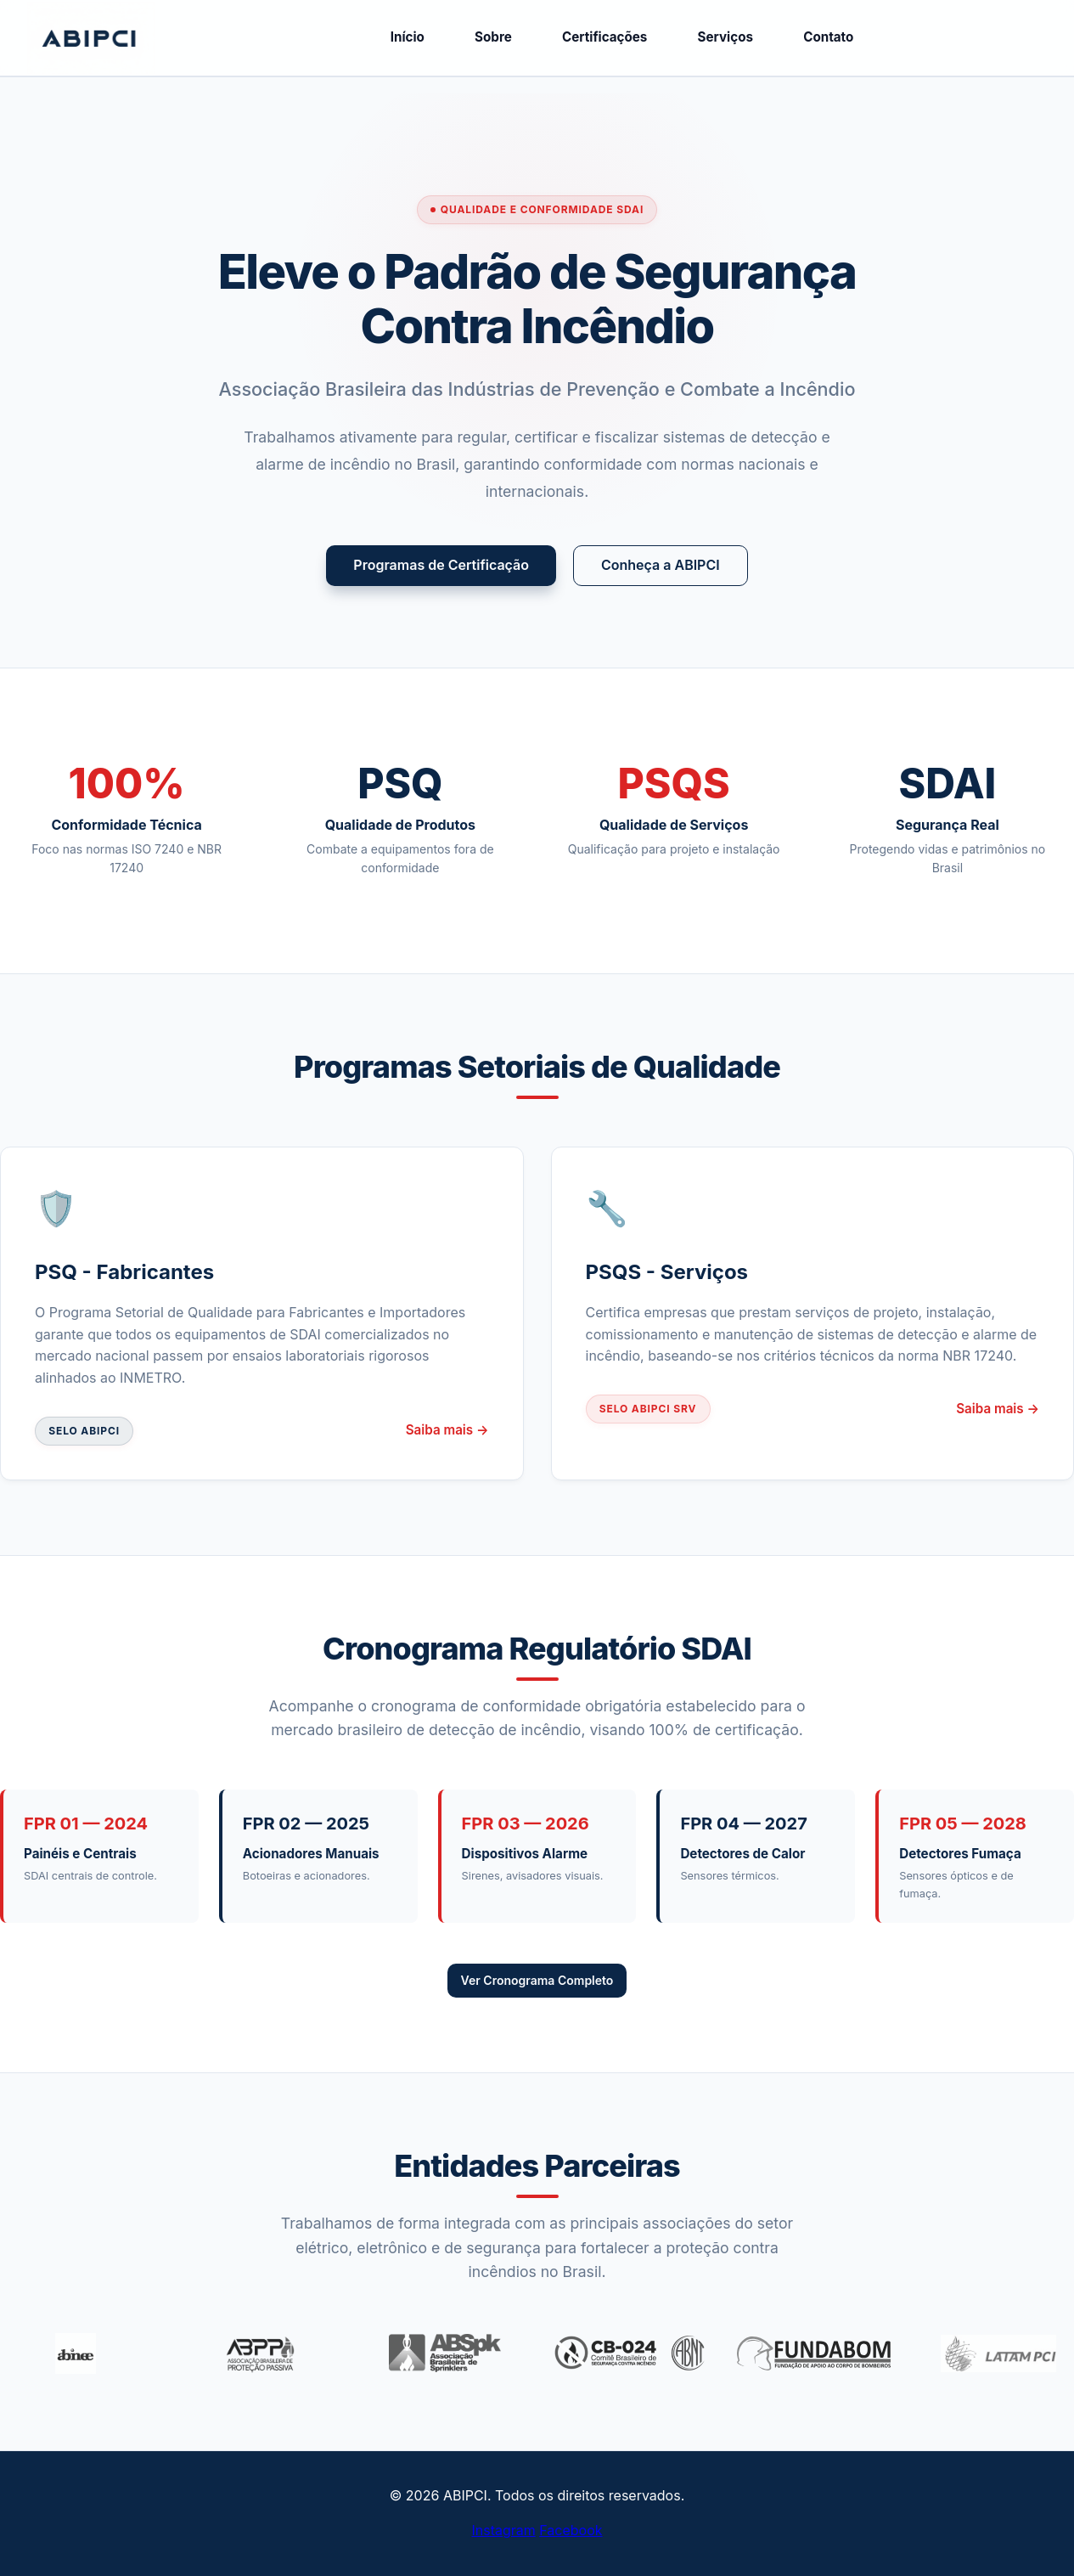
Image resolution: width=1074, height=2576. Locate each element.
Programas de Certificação (441, 564)
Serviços (725, 37)
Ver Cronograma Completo (537, 1980)
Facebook (570, 2530)
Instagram (503, 2530)
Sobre (493, 37)
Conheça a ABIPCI (660, 564)
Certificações (604, 37)
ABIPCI (154, 38)
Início (408, 37)
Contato (828, 37)
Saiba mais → (447, 1430)
